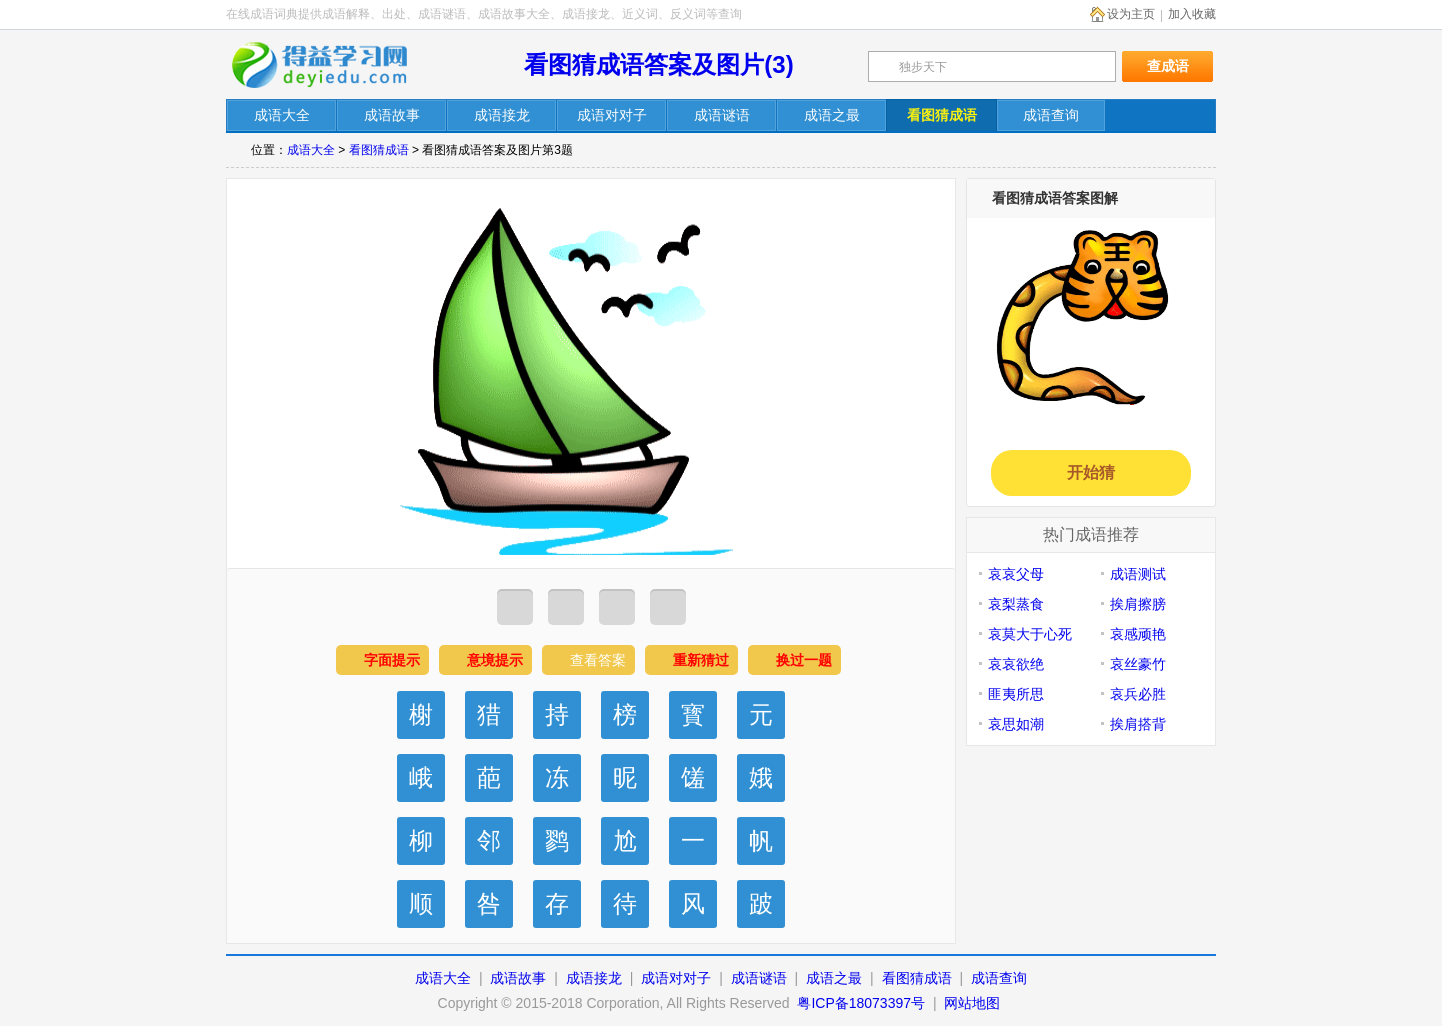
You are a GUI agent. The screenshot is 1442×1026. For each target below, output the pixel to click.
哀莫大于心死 (1030, 634)
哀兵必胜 (1138, 694)
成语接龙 (594, 978)
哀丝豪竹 (1138, 664)
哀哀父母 (1016, 574)
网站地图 (972, 1003)
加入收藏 (1192, 14)
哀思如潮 (1016, 724)
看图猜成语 (379, 150)
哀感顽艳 (1138, 634)
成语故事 (518, 978)
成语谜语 (759, 978)
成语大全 (311, 150)
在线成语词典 (333, 65)
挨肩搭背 (1138, 724)
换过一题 (804, 660)
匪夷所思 (1016, 694)
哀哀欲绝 (1016, 664)
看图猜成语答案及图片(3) (658, 64)
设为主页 (1131, 14)
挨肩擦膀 (1138, 604)
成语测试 (1138, 574)
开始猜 (1091, 472)
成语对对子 (676, 978)
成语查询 (999, 978)
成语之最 (834, 978)
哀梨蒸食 (1016, 604)
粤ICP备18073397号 (863, 1003)
